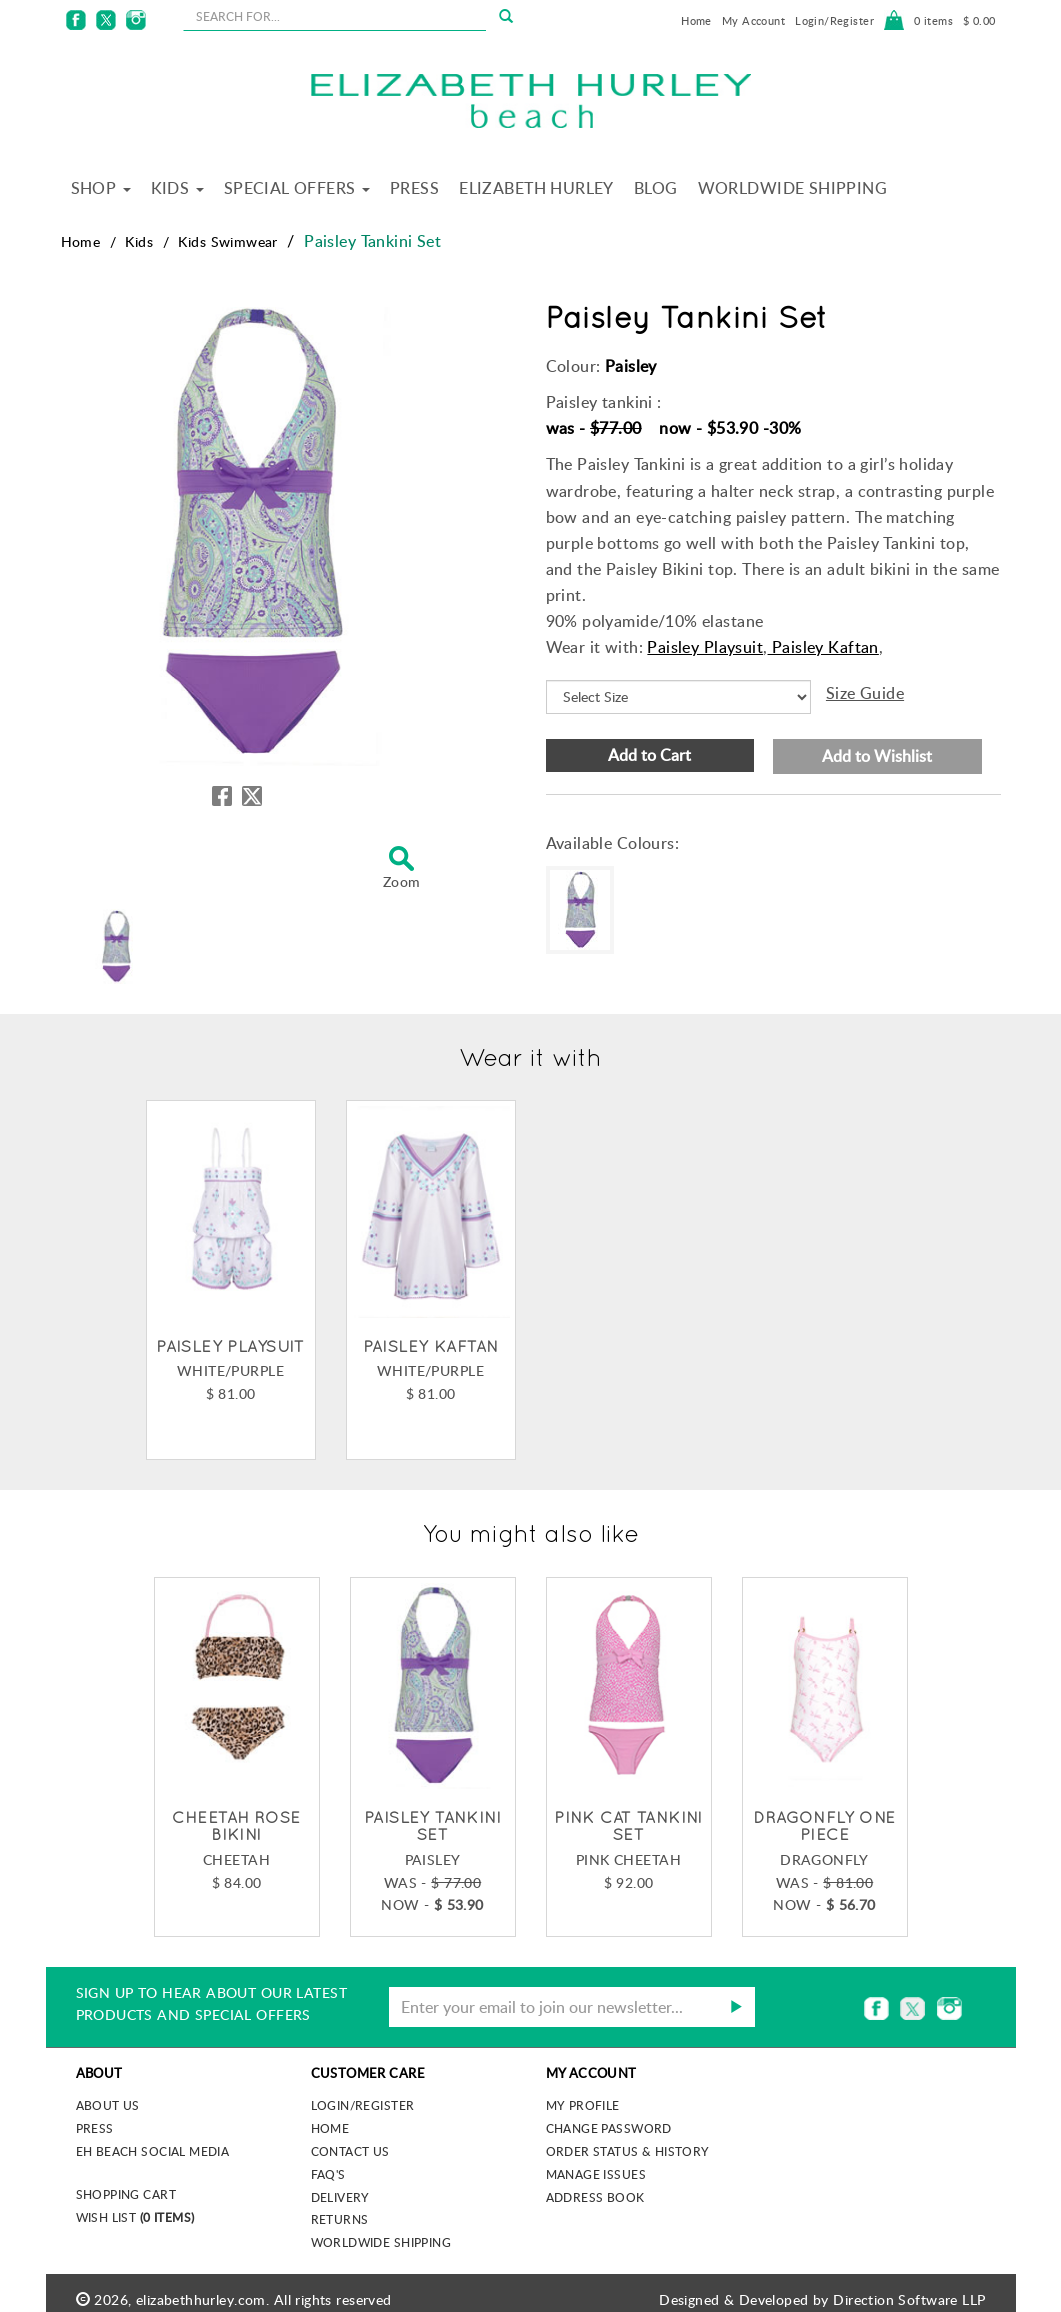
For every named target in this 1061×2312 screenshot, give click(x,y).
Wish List (135, 2217)
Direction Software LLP (909, 2299)
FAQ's (328, 2174)
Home (696, 20)
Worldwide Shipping (793, 188)
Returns (340, 2219)
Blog (656, 188)
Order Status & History (628, 2151)
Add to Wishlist (877, 756)
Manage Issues (596, 2174)
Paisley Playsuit (705, 647)
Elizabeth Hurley (536, 188)
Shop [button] (101, 188)
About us (108, 2105)
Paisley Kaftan (823, 647)
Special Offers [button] (297, 188)
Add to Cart (649, 755)
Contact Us (350, 2151)
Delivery (340, 2197)
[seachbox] (334, 16)
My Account (753, 20)
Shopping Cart (126, 2194)
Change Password (609, 2128)
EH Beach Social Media (153, 2151)
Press (414, 188)
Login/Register (834, 20)
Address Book (595, 2197)
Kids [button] (177, 188)
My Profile (583, 2105)
